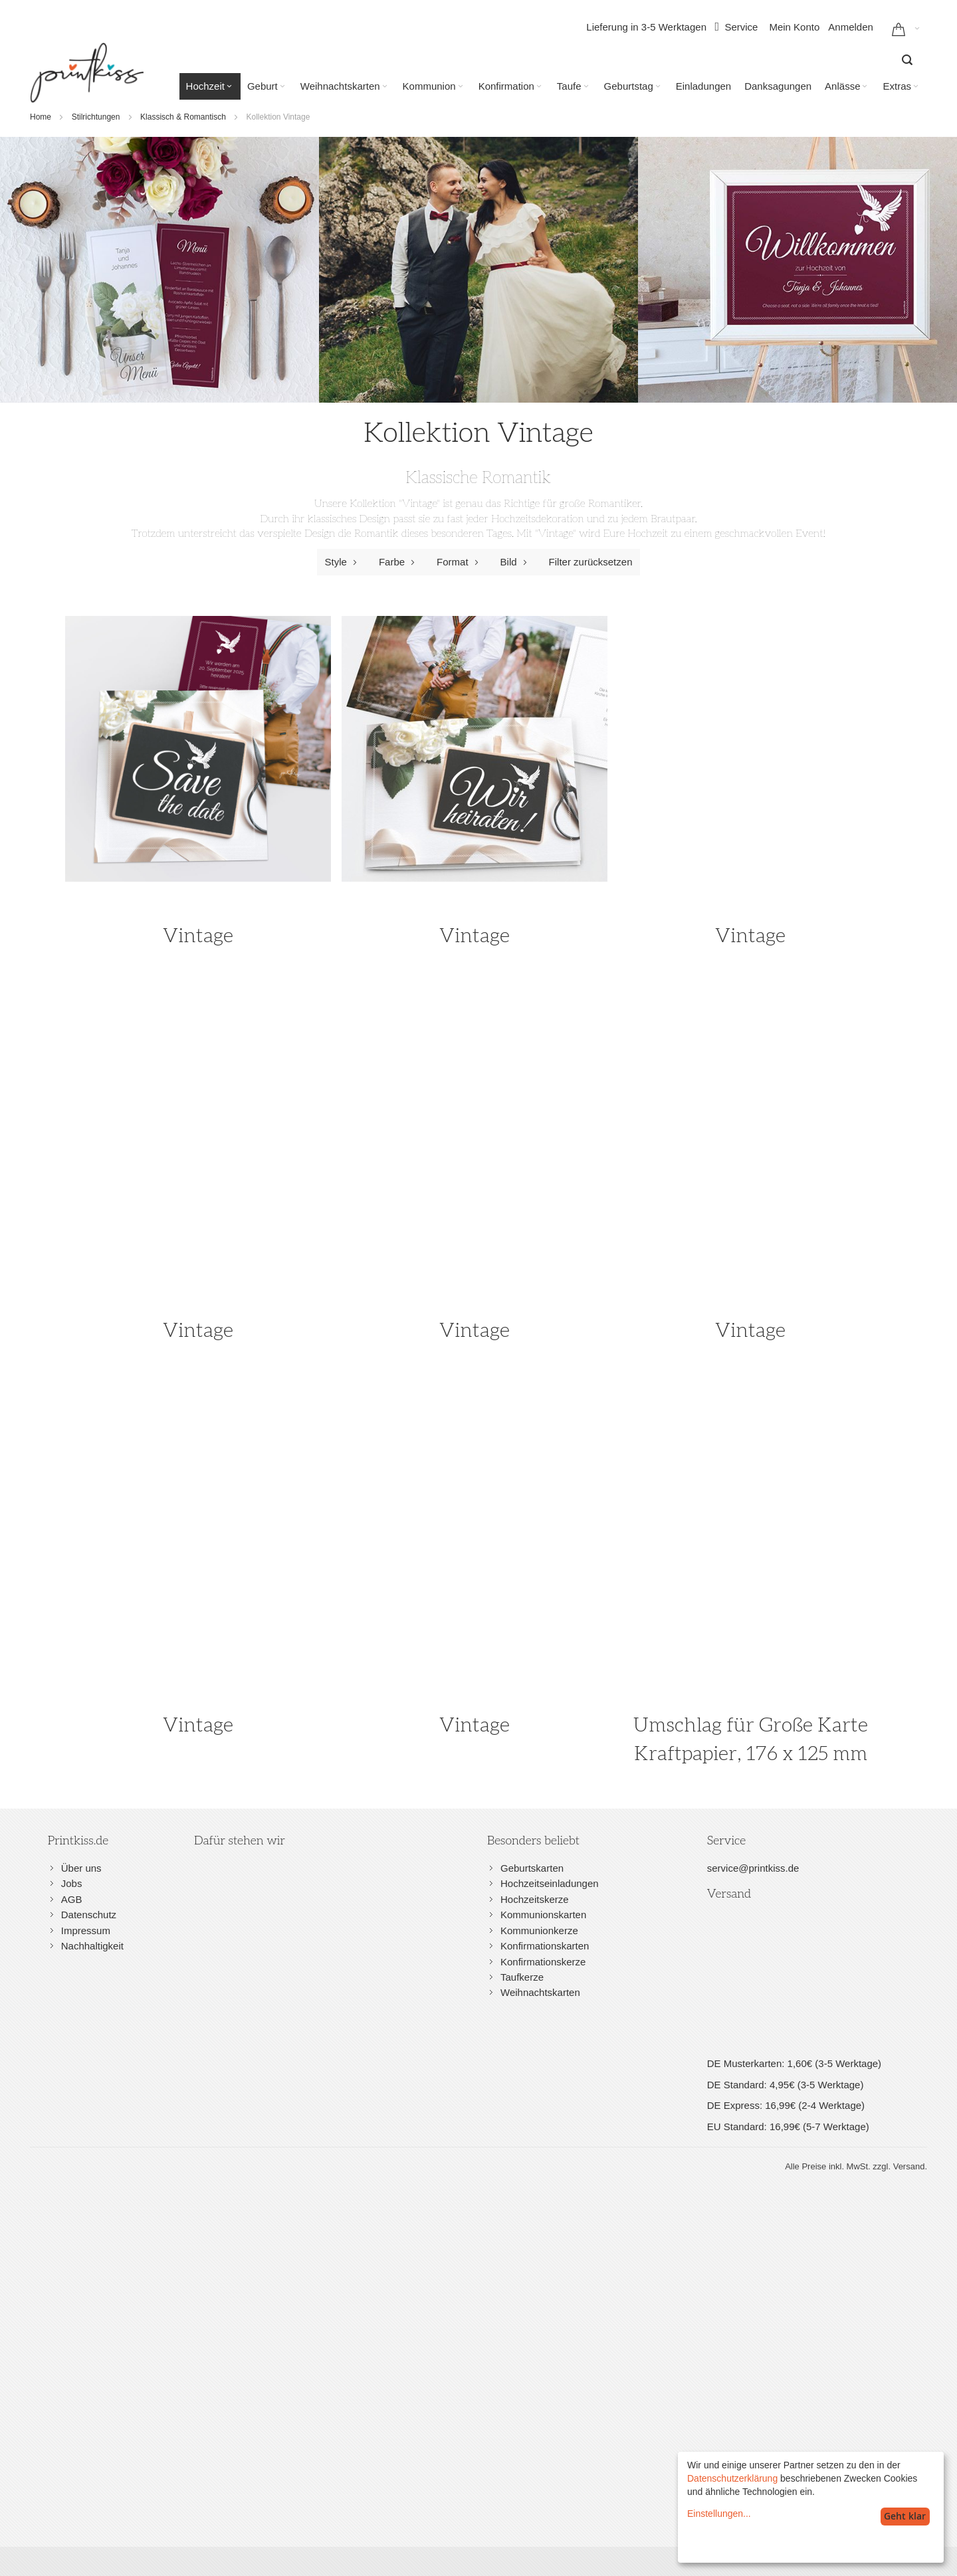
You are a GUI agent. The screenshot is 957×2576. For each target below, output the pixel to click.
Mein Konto (794, 27)
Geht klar (905, 2516)
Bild (516, 562)
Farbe (400, 562)
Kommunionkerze (539, 1930)
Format (460, 562)
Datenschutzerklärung (732, 2478)
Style (344, 562)
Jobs (71, 1883)
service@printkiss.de (753, 1868)
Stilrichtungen (96, 117)
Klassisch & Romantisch (183, 117)
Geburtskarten (532, 1868)
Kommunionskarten (543, 1914)
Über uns (81, 1868)
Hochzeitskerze (534, 1899)
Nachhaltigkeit (92, 1945)
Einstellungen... (719, 2513)
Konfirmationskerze (542, 1961)
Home (40, 117)
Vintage (198, 936)
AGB (71, 1899)
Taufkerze (522, 1977)
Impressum (85, 1930)
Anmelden (850, 27)
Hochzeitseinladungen (549, 1883)
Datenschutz (88, 1914)
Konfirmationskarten (544, 1945)
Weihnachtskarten (540, 1992)
